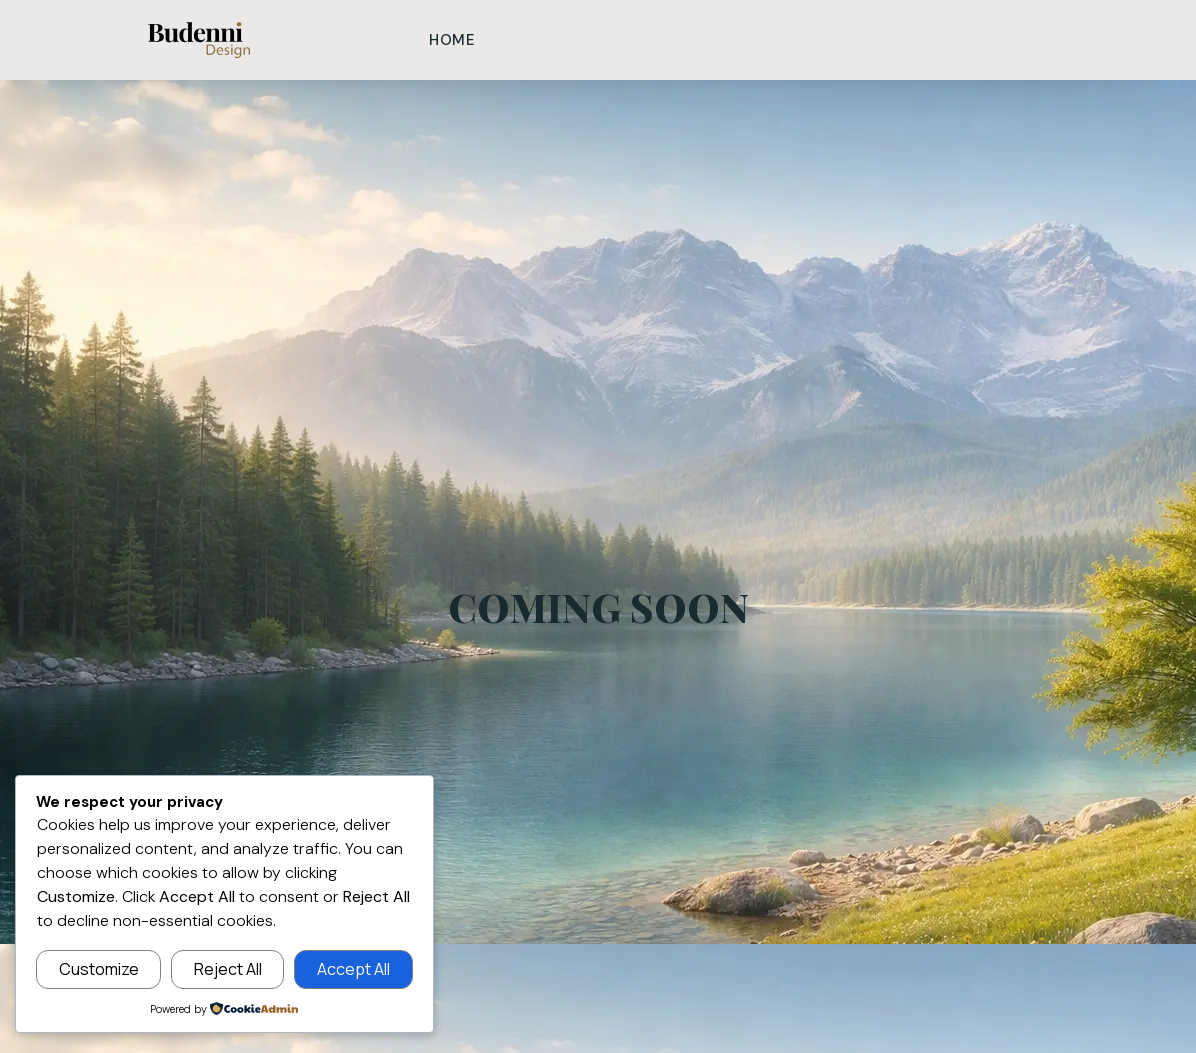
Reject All (228, 969)
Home (453, 40)
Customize (99, 969)
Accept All (353, 969)
